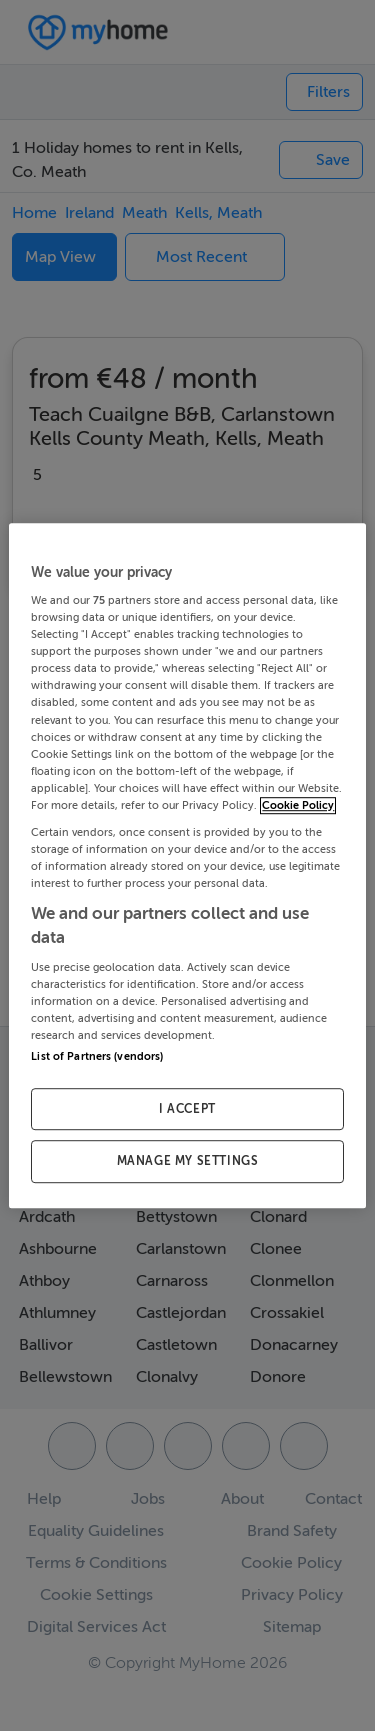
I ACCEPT (187, 1109)
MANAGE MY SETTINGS (188, 1162)
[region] (187, 866)
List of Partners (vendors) (97, 1056)
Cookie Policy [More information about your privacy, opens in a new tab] (298, 805)
